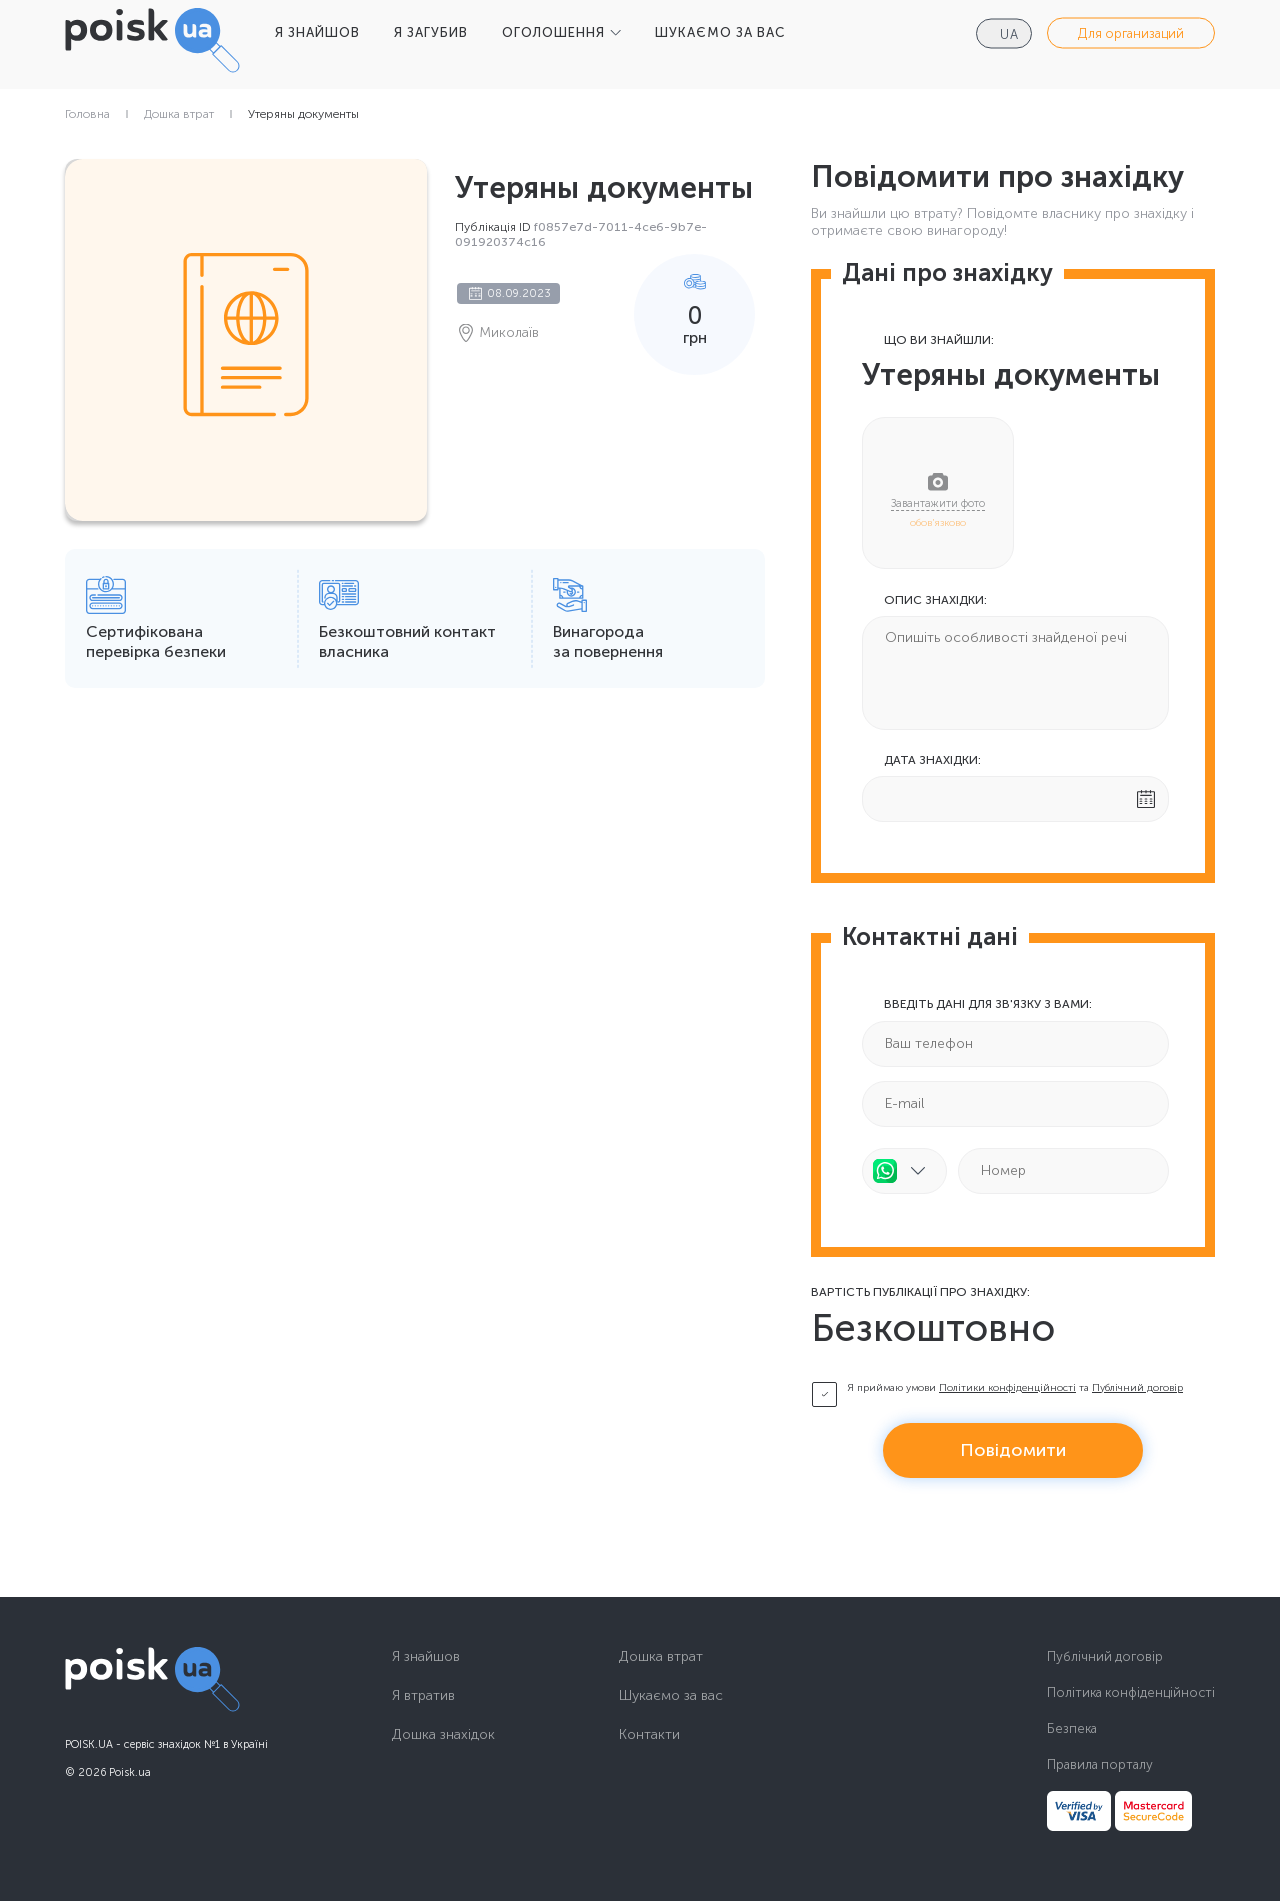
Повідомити (1013, 1450)
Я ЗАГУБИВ (431, 32)
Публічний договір (1137, 1388)
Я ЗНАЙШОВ (317, 32)
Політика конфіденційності (1131, 1692)
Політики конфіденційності (1007, 1388)
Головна (87, 114)
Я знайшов (426, 1657)
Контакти (649, 1735)
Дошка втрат (179, 114)
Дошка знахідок (443, 1735)
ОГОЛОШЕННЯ (553, 32)
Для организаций (1131, 33)
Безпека (1072, 1728)
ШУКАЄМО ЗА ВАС (720, 32)
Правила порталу (1100, 1764)
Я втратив (423, 1696)
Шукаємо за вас (671, 1696)
